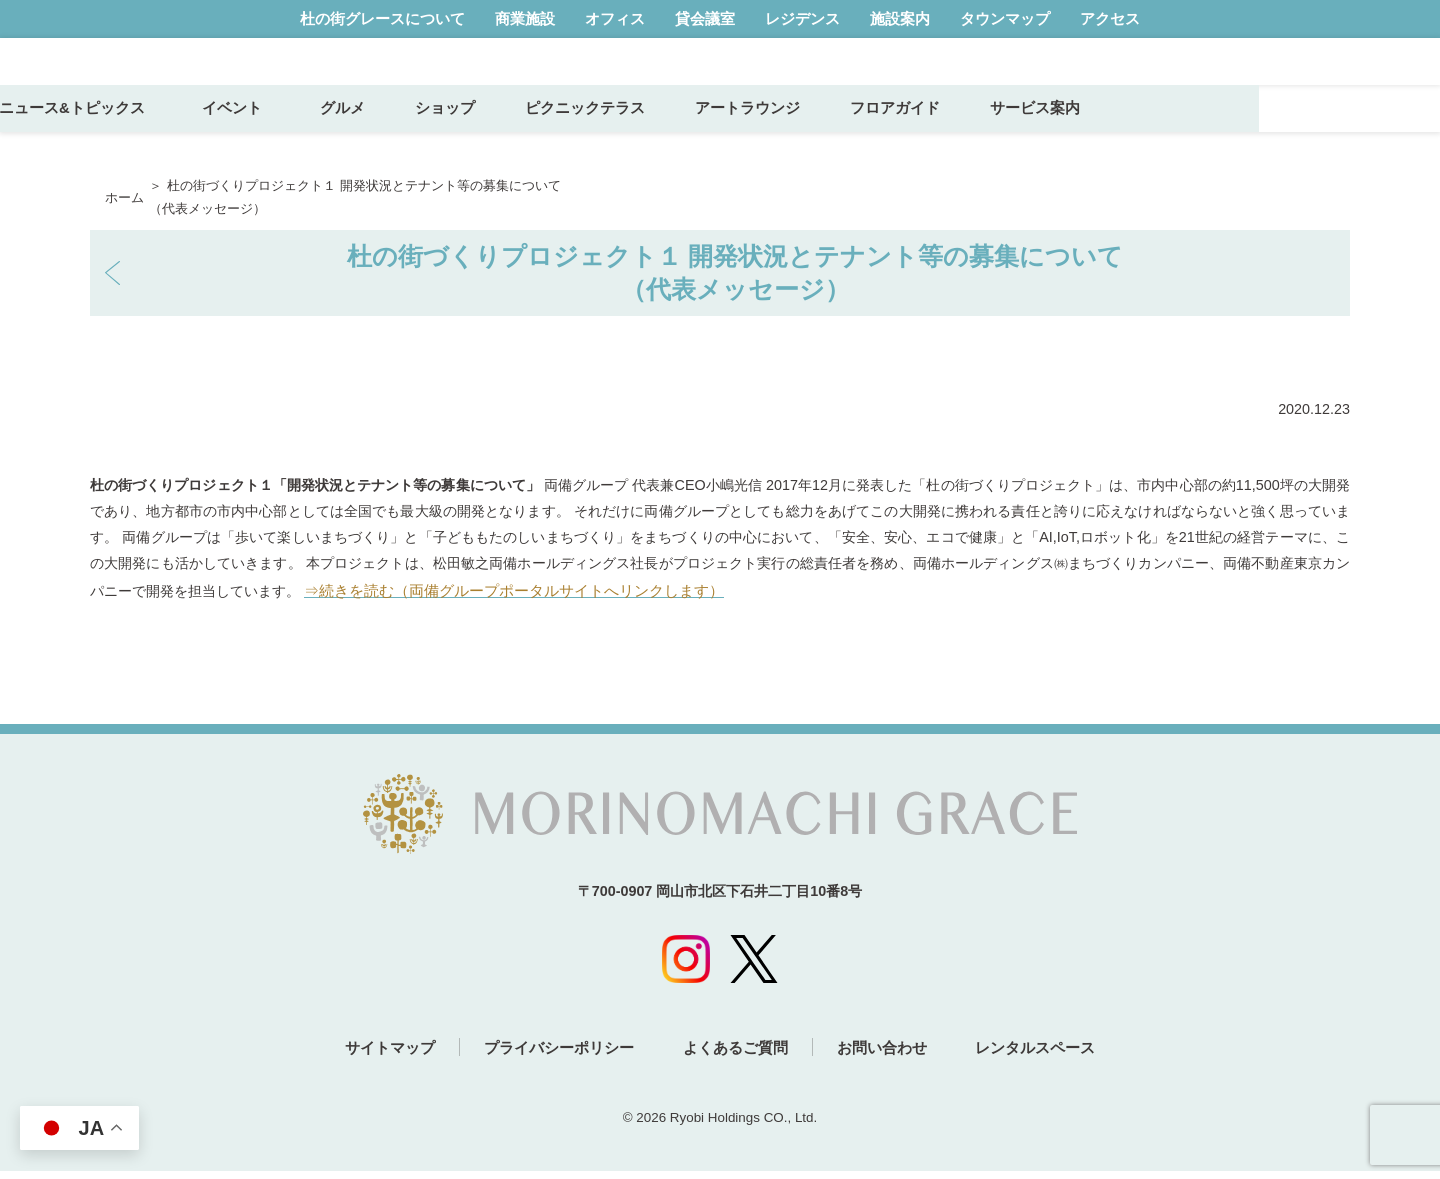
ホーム (124, 197)
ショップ (625, 140)
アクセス (1110, 18)
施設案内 (900, 18)
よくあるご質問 (735, 1056)
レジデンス (802, 18)
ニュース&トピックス (253, 140)
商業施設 (525, 18)
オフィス (615, 18)
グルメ (522, 140)
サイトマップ (366, 1056)
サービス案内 (1215, 140)
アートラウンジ (927, 140)
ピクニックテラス (765, 140)
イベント (420, 140)
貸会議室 (705, 18)
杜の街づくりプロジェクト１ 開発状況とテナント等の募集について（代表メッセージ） (735, 272)
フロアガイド (1075, 140)
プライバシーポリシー (547, 1056)
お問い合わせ (894, 1056)
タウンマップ (1005, 18)
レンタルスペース (1060, 1056)
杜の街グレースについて (382, 18)
